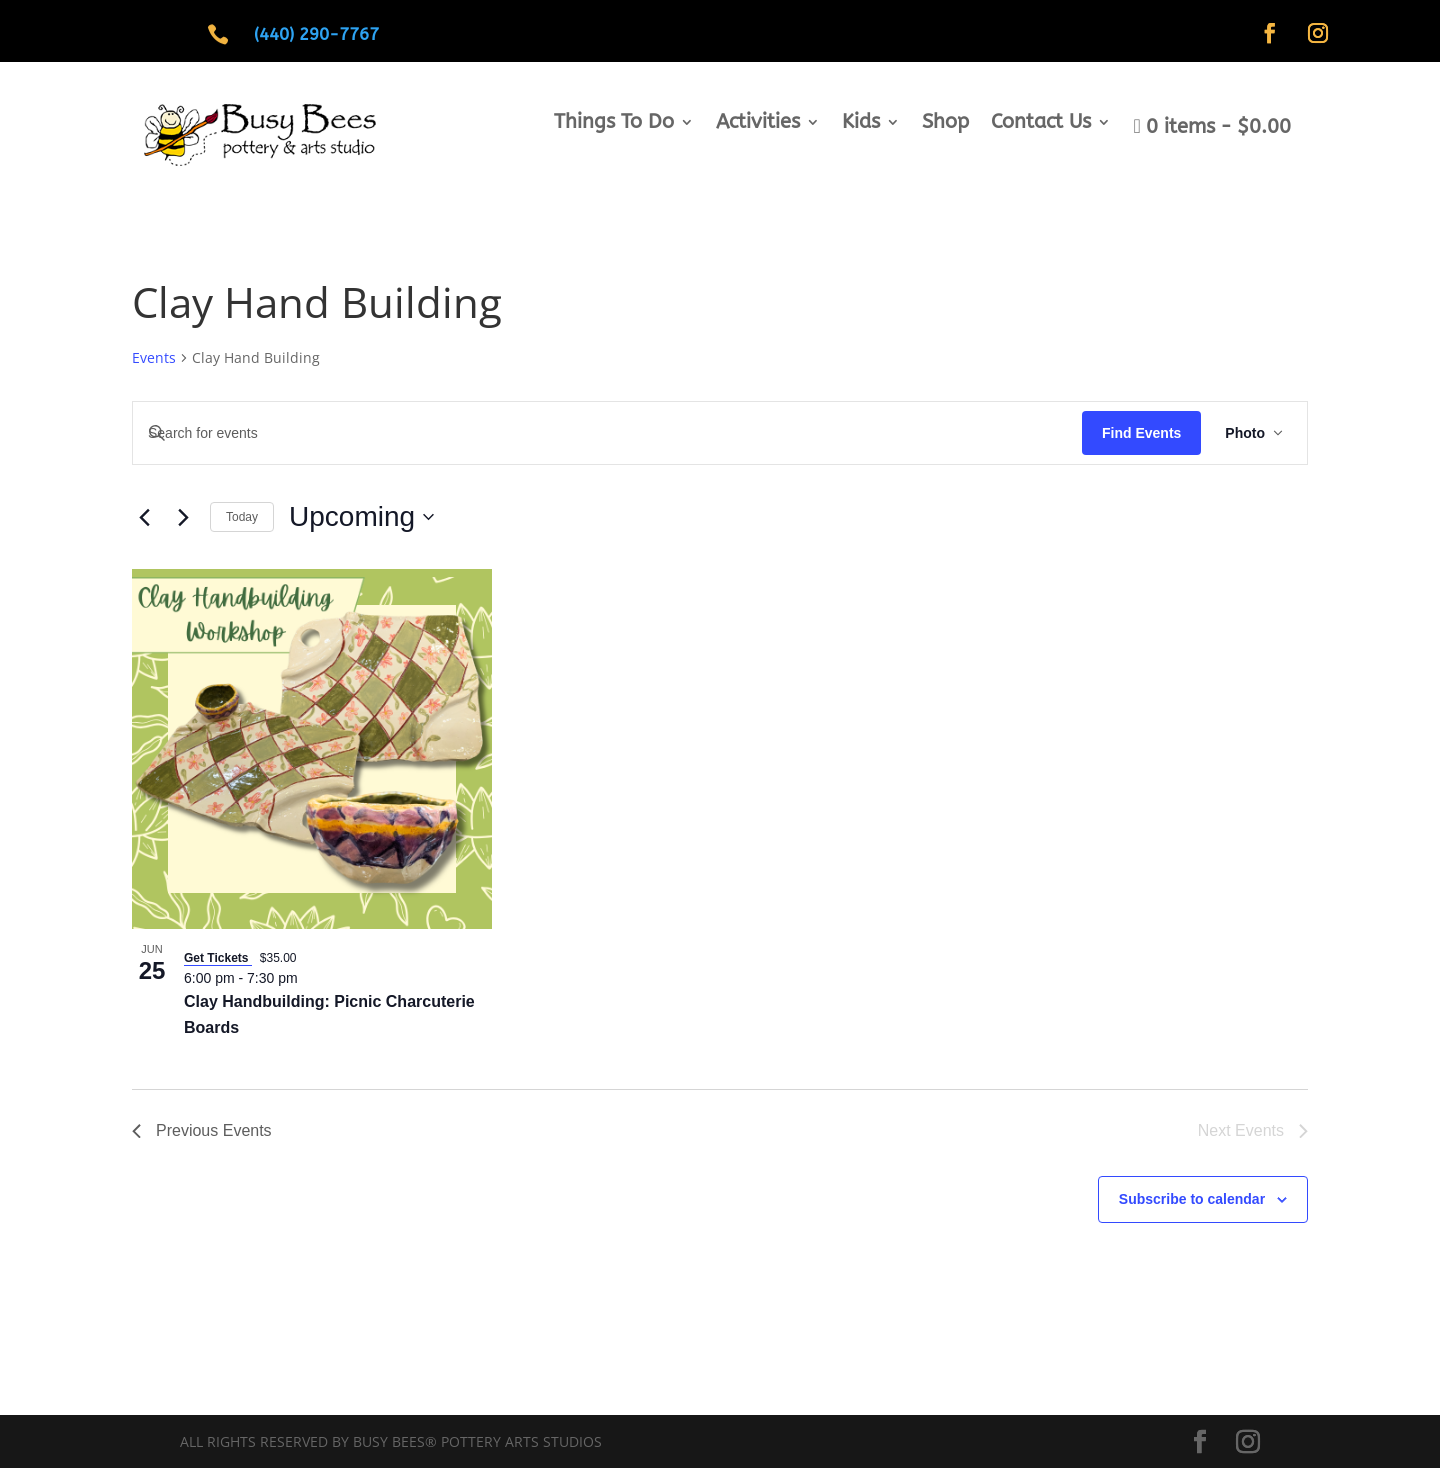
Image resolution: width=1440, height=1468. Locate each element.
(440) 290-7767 (316, 34)
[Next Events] (183, 517)
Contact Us (1041, 124)
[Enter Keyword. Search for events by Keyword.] (607, 433)
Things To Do (614, 124)
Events (154, 357)
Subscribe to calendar (1192, 1199)
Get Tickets (218, 958)
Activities (758, 124)
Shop (945, 124)
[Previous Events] (144, 517)
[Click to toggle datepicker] (361, 517)
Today (242, 517)
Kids (861, 124)
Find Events (1141, 433)
